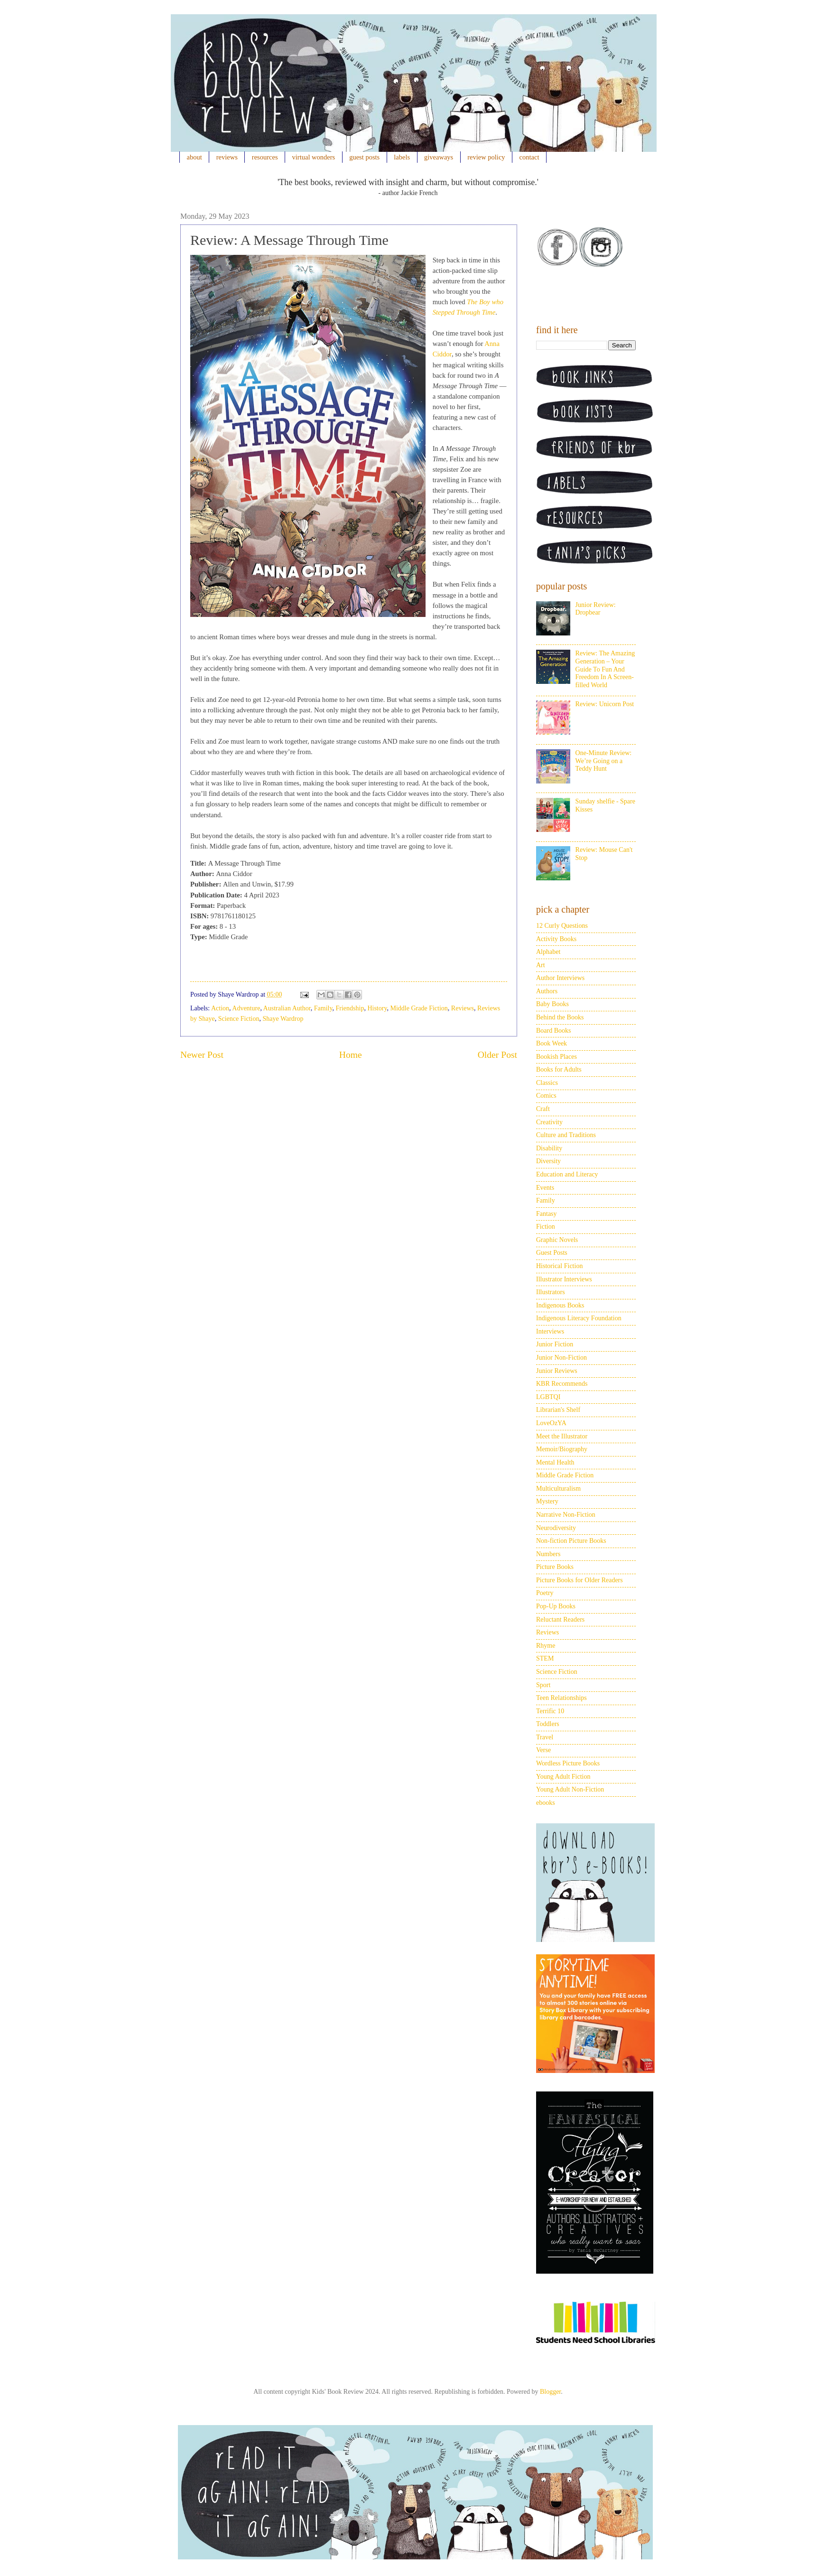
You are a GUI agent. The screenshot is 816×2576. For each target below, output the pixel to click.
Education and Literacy (567, 1174)
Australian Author (287, 1008)
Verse (543, 1750)
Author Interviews (560, 977)
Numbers (548, 1554)
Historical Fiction (559, 1265)
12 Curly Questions (562, 925)
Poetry (545, 1592)
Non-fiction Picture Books (571, 1540)
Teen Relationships (561, 1697)
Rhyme (545, 1645)
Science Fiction (239, 1018)
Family (323, 1008)
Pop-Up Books (555, 1606)
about (194, 157)
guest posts (364, 157)
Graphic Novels (557, 1239)
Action (220, 1008)
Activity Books (556, 939)
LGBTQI (548, 1396)
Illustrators (550, 1292)
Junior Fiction (554, 1344)
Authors (546, 991)
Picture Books (555, 1566)
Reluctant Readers (560, 1619)
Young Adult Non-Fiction (570, 1789)
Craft (543, 1108)
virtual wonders (313, 157)
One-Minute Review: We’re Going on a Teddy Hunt (603, 761)
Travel (544, 1737)
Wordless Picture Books (568, 1763)
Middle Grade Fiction (419, 1008)
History (377, 1008)
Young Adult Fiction (563, 1776)
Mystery (547, 1501)
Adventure (246, 1008)
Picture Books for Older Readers (579, 1580)
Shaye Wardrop (282, 1018)
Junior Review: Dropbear (595, 608)
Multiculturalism (558, 1488)
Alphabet (548, 951)
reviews (227, 157)
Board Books (553, 1030)
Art (540, 965)
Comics (546, 1095)
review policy (486, 157)
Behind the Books (560, 1017)
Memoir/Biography (561, 1449)
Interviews (550, 1331)
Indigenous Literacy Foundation (578, 1318)
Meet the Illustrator (561, 1436)
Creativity (549, 1122)
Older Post (497, 1055)
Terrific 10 (550, 1711)
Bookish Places (556, 1056)
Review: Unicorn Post (604, 704)
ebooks (545, 1802)
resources (265, 157)
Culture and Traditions (566, 1135)
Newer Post (201, 1055)
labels (402, 157)
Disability (549, 1148)
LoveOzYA (551, 1423)
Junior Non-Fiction (561, 1357)
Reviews (462, 1008)
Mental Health (555, 1462)
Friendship (350, 1008)
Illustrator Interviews (564, 1279)
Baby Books (552, 1004)
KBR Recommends (562, 1383)
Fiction (545, 1226)
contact (529, 157)
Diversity (548, 1161)
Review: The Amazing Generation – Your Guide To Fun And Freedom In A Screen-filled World (605, 669)
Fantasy (546, 1213)
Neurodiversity (556, 1527)
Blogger (550, 2391)
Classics (547, 1082)
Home (350, 1055)
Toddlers (547, 1723)
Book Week (551, 1043)
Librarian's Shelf (558, 1409)
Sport (543, 1685)
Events (545, 1187)
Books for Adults (559, 1069)
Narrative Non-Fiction (565, 1514)
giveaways (438, 157)
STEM (545, 1658)
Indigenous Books (560, 1305)
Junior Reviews (556, 1370)
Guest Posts (551, 1252)
